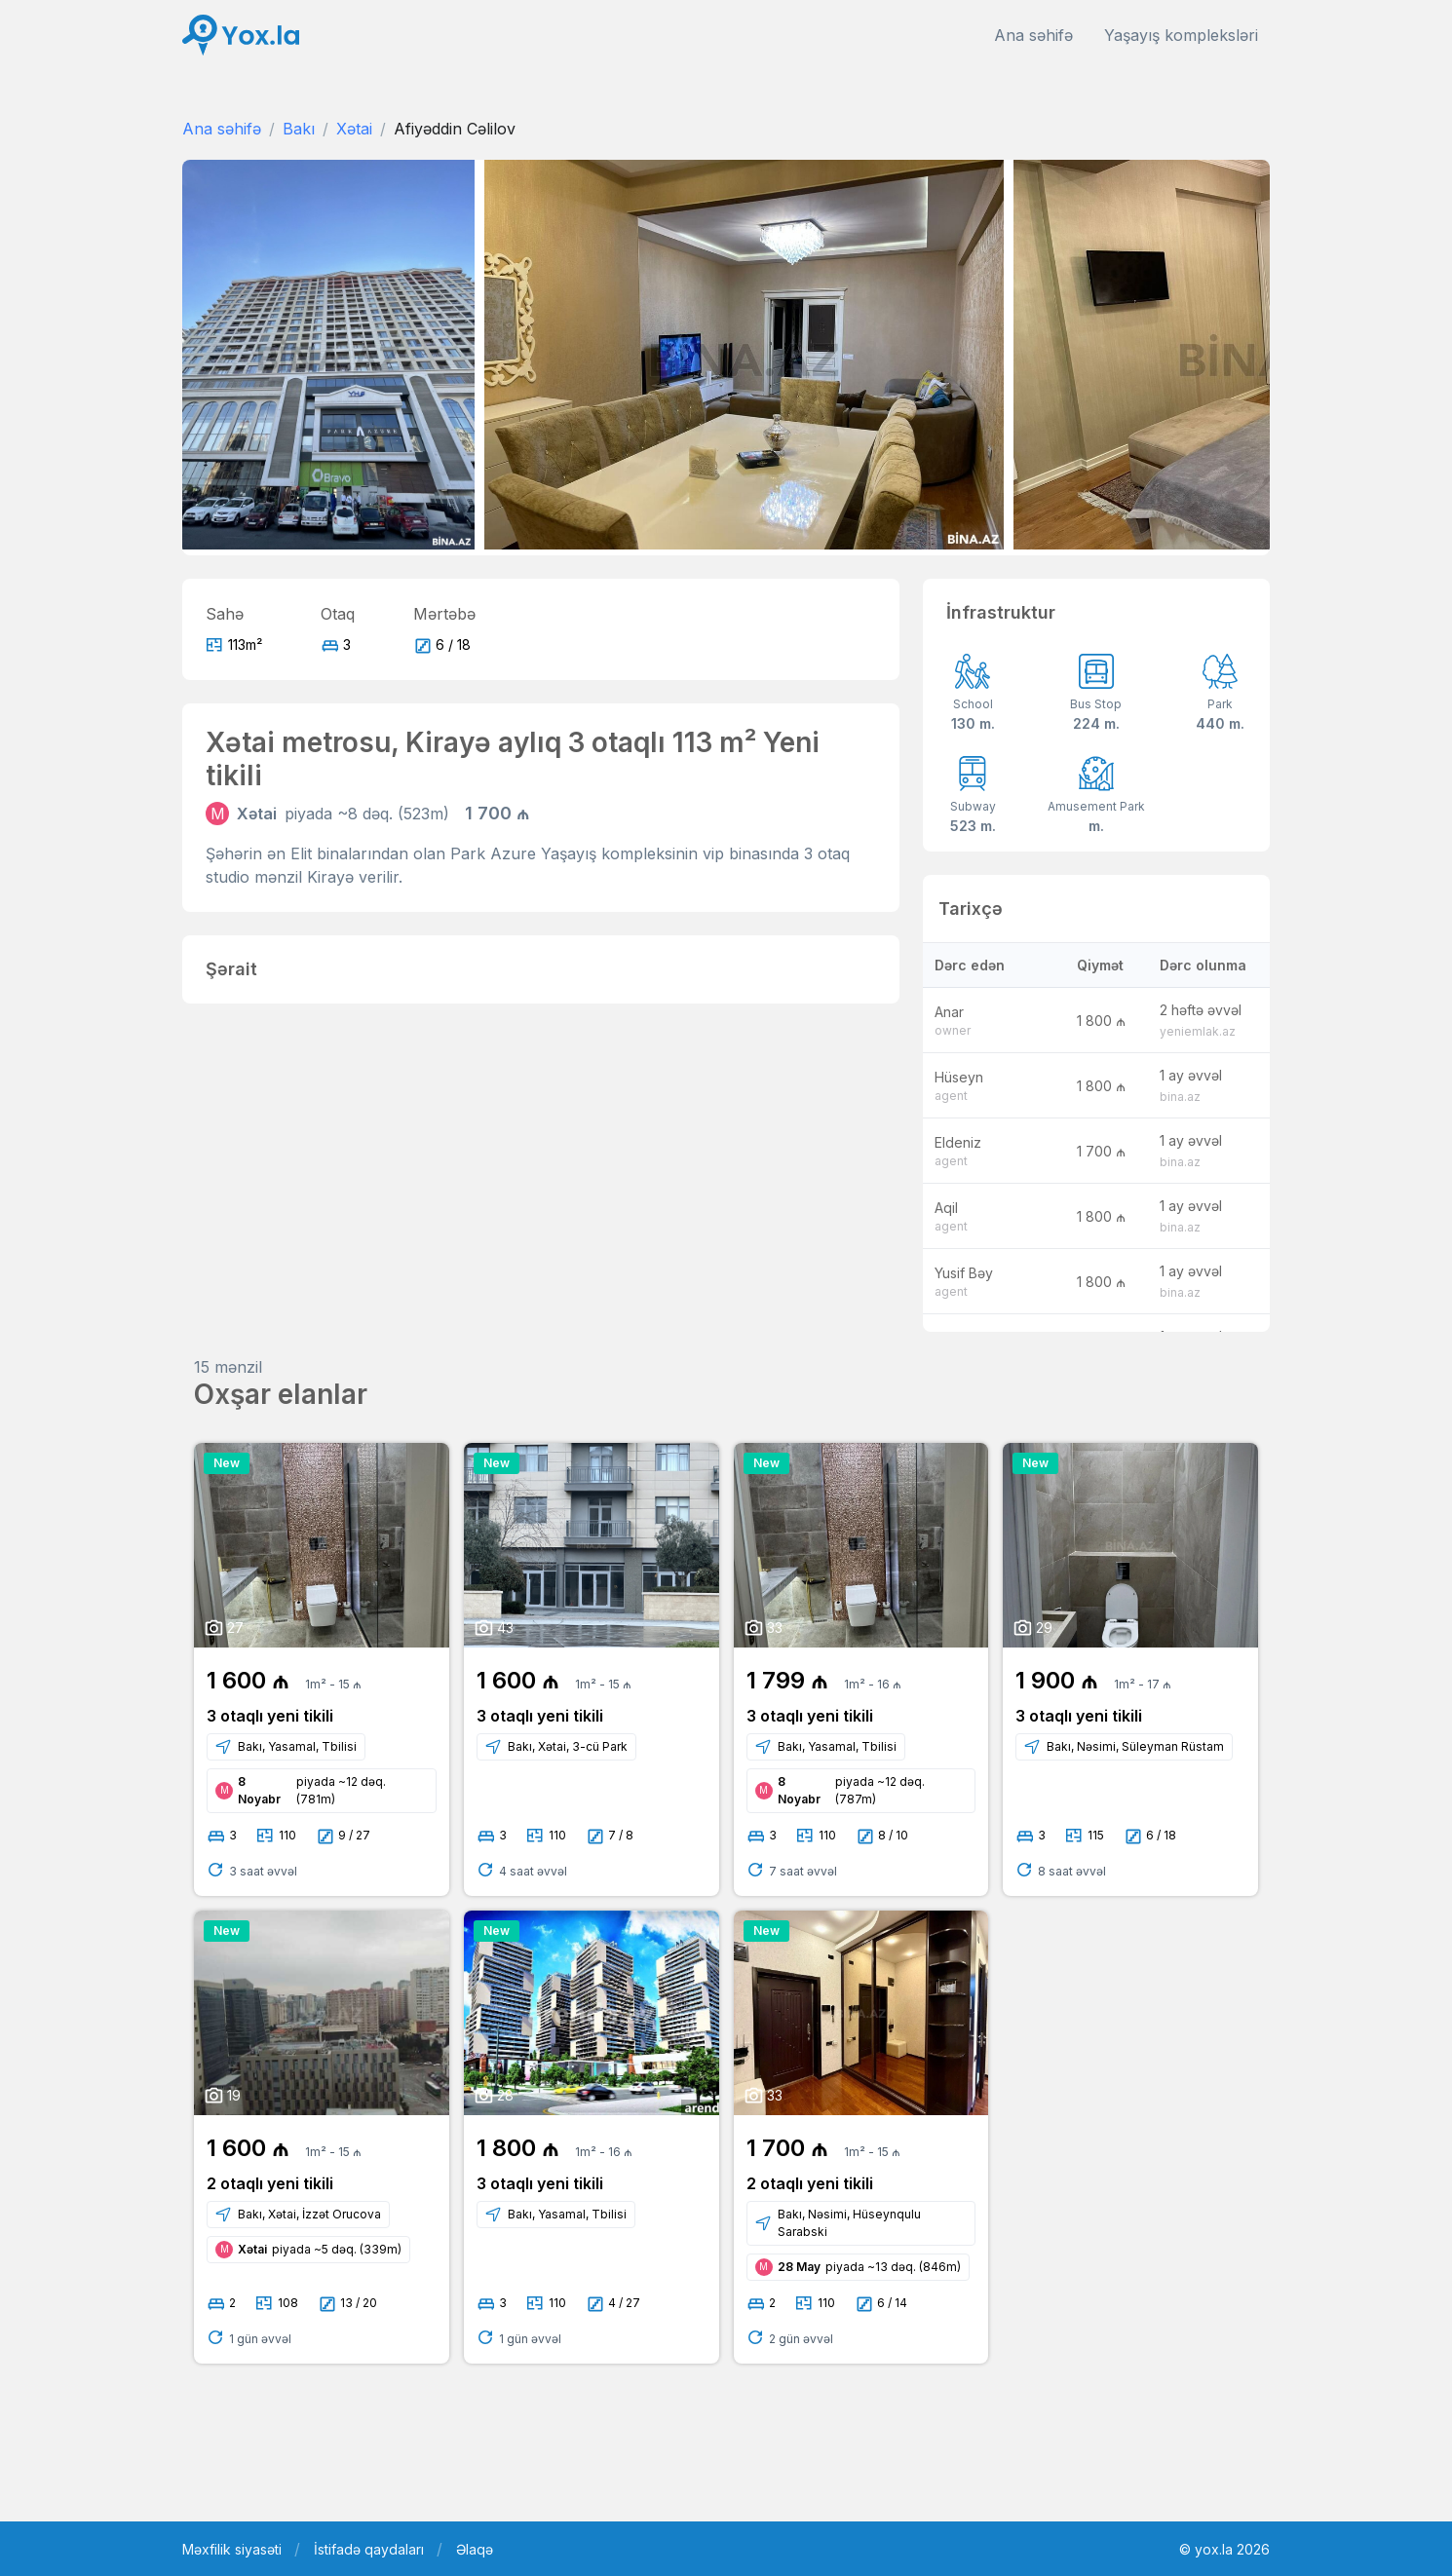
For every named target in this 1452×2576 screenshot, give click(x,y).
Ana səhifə (1033, 35)
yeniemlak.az (1198, 1031)
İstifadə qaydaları (369, 2549)
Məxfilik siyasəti (232, 2549)
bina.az (1180, 1096)
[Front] (240, 36)
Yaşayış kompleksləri (1181, 35)
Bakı (299, 128)
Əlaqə (474, 2549)
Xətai (354, 128)
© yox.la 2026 (1224, 2549)
